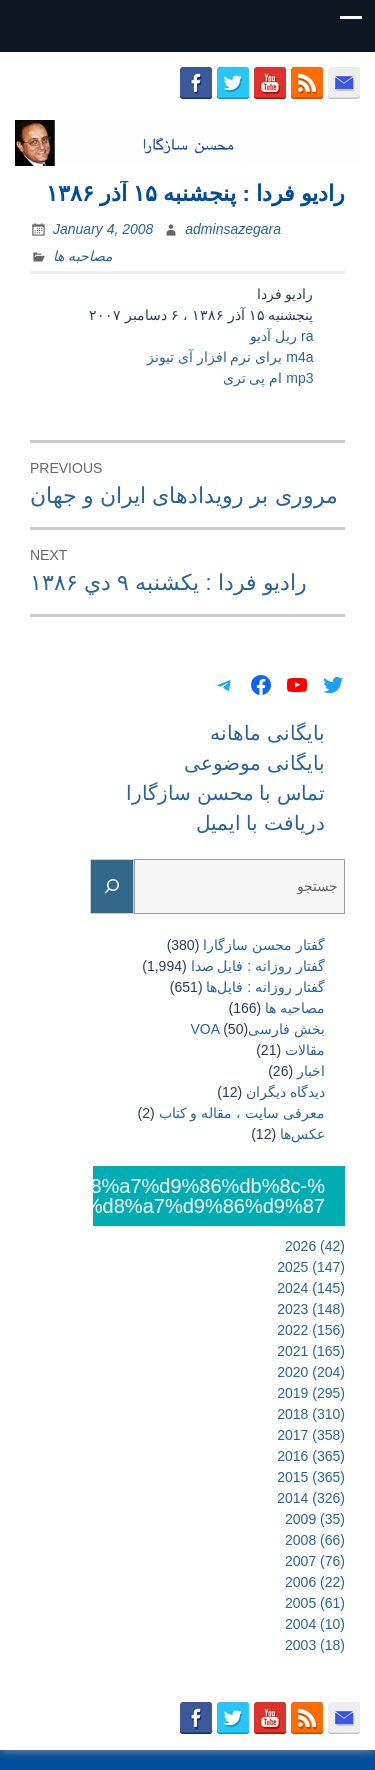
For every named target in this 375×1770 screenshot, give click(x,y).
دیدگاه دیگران (285, 1092)
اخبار (311, 1071)
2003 (315, 1645)
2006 (315, 1582)
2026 (315, 1246)
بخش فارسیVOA (258, 1029)
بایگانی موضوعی (254, 763)
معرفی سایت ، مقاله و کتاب (242, 1113)
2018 (311, 1414)
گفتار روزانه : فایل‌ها (265, 987)
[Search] (112, 886)
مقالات (305, 1050)
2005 (315, 1603)
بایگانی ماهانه (267, 733)
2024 (311, 1288)
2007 (315, 1561)
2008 (315, 1540)
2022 (311, 1330)
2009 (315, 1519)
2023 (311, 1309)
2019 (311, 1393)
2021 (311, 1351)
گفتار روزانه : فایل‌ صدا (258, 966)
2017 (311, 1435)
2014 (311, 1498)
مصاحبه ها (82, 256)
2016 (311, 1456)
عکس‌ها (302, 1134)
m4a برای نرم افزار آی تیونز (230, 357)
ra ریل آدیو (281, 336)
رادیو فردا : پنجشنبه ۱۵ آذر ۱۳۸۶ (195, 193)
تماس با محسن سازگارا (225, 793)
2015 (311, 1477)
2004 (315, 1624)
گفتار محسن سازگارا (264, 945)
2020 (311, 1372)
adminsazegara (233, 229)
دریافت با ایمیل (260, 823)
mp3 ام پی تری (268, 378)
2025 (311, 1267)
